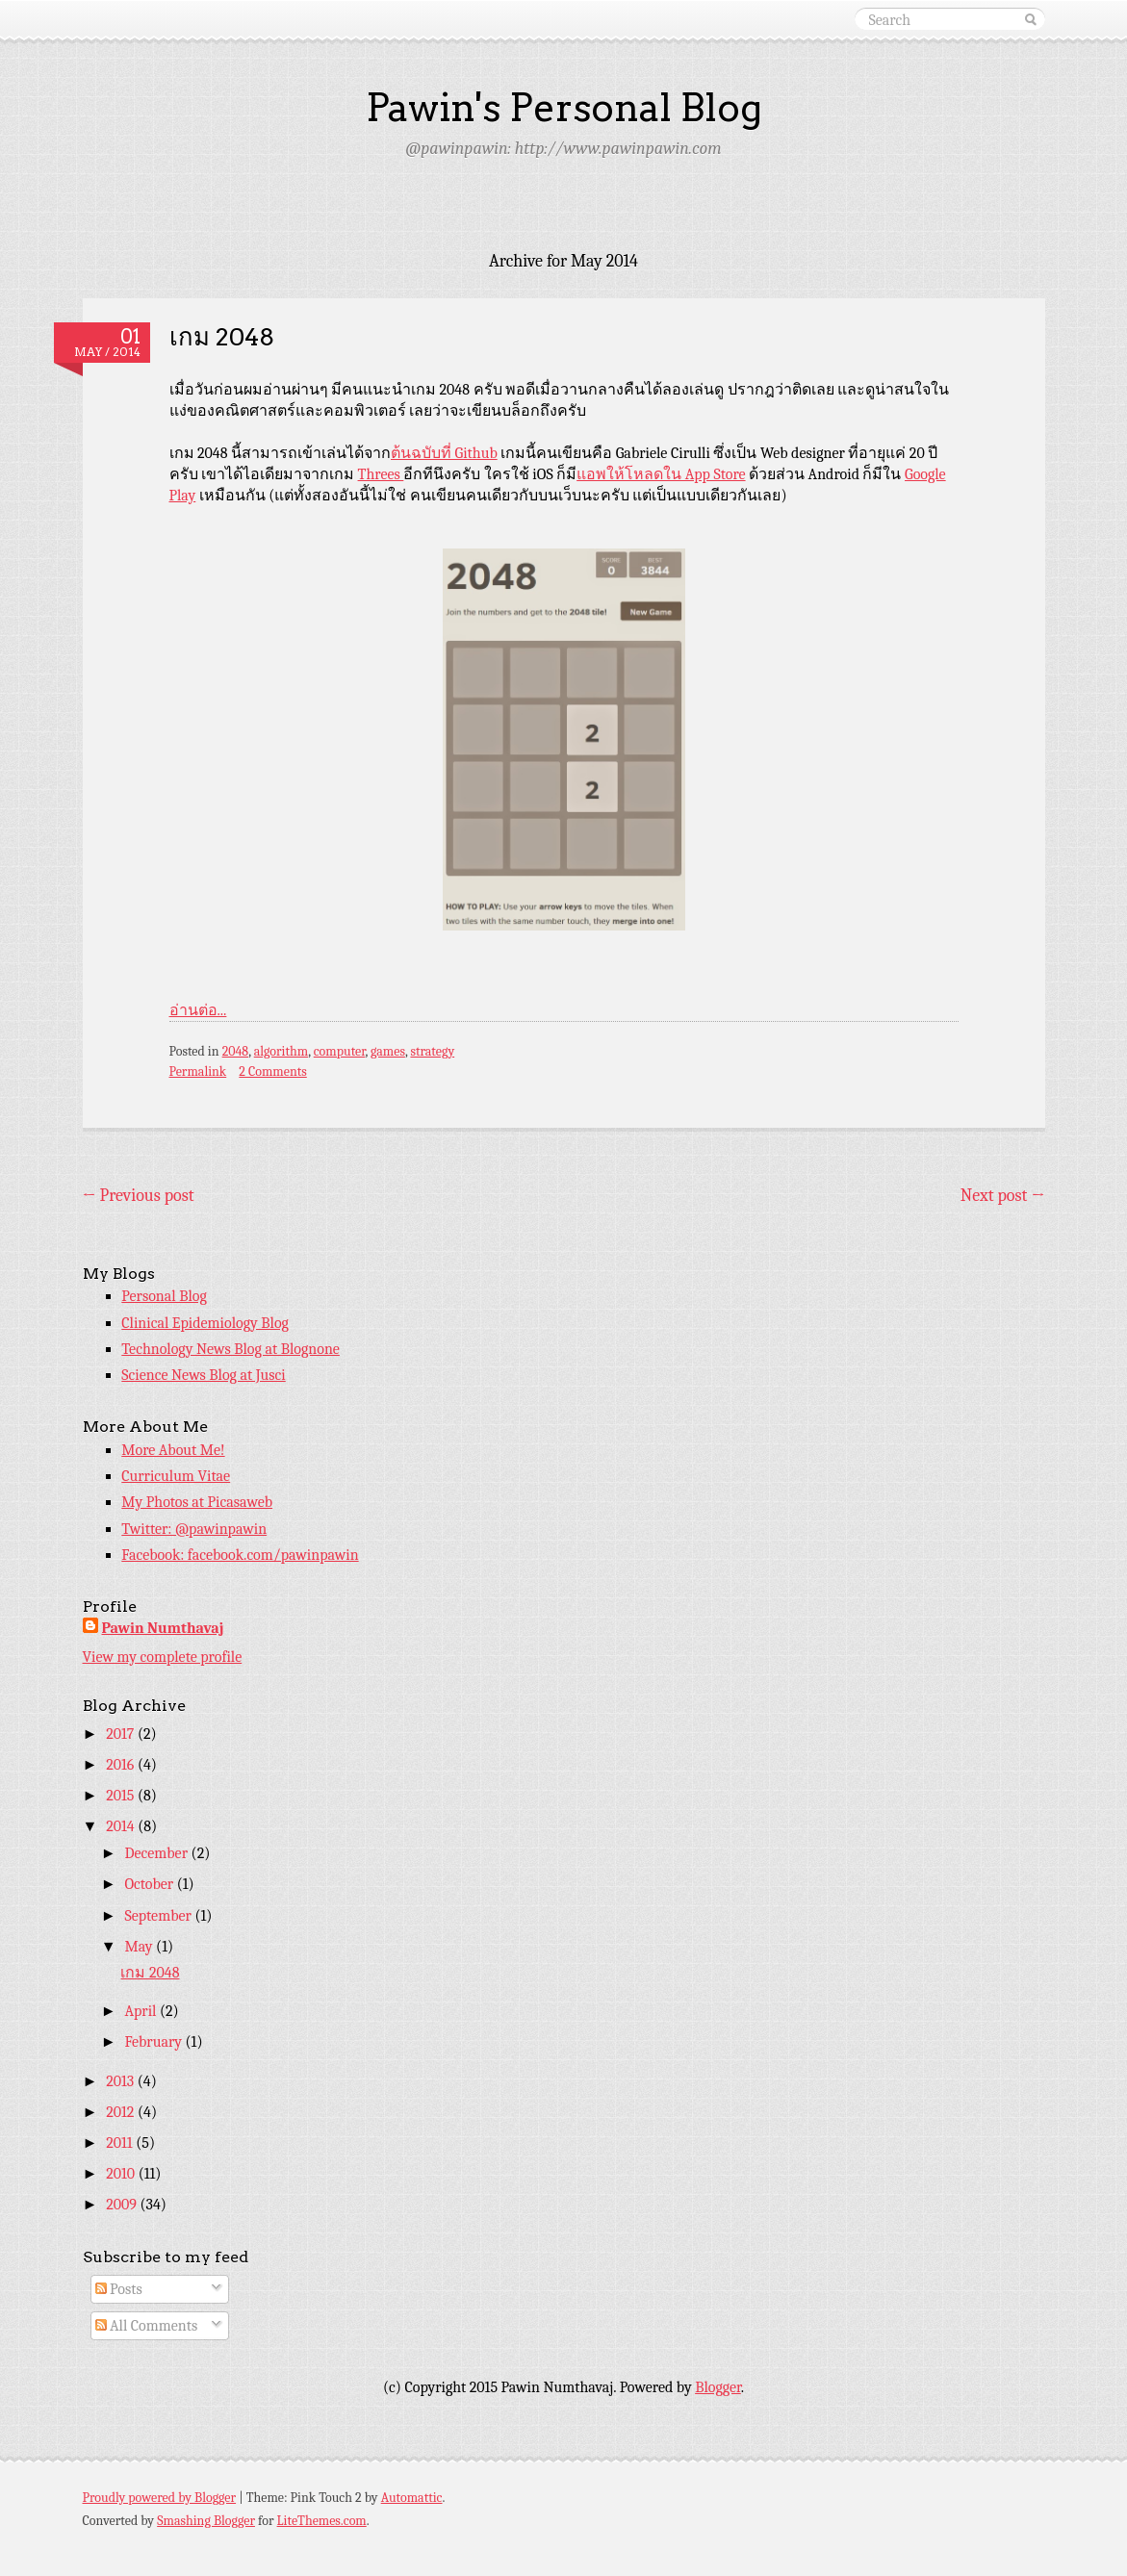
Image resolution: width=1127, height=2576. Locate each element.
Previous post (138, 1196)
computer (340, 1051)
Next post (1003, 1196)
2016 (122, 1764)
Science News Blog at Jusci (203, 1375)
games (388, 1051)
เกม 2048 (221, 336)
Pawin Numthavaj (163, 1628)
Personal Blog (164, 1296)
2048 (235, 1051)
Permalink (198, 1071)
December (157, 1853)
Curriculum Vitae (175, 1476)
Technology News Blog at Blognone (230, 1349)
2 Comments (272, 1071)
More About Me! (172, 1450)
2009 (123, 2204)
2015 (122, 1795)
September (159, 1916)
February (154, 2042)
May (140, 1946)
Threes (381, 474)
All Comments (146, 2325)
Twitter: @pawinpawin (194, 1529)
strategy (432, 1051)
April (142, 2011)
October (150, 1884)
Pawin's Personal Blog (564, 108)
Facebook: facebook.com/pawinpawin (239, 1555)
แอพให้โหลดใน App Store (660, 474)
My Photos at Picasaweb (196, 1502)
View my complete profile (163, 1657)
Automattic (412, 2497)
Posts (118, 2289)
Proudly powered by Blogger (160, 2497)
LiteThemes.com (322, 2520)
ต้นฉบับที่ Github (444, 453)
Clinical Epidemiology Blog (205, 1323)
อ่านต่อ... (198, 1010)
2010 (122, 2173)
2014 (122, 1826)
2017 (122, 1734)
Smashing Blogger (206, 2520)
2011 (121, 2143)
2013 (122, 2081)
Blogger (718, 2387)
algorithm (281, 1051)
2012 (122, 2112)
